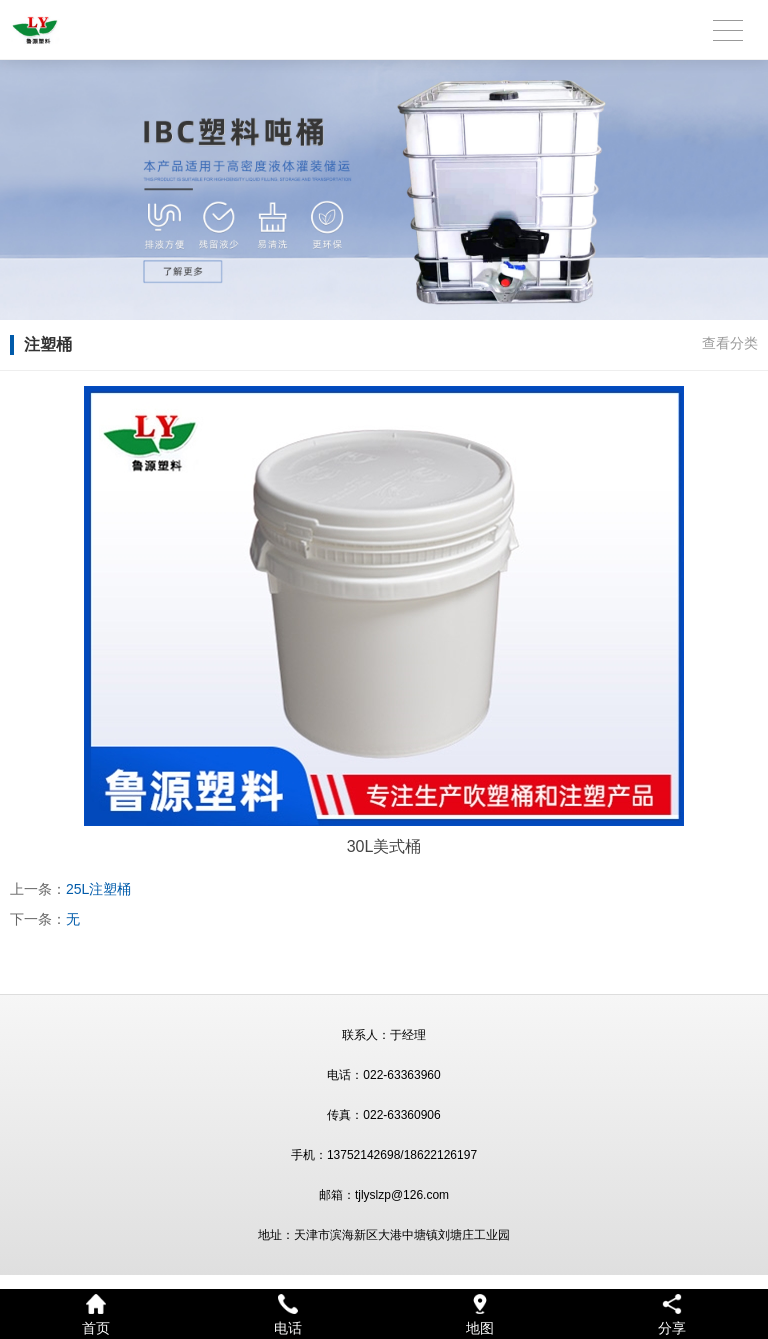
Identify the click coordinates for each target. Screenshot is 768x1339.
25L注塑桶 (98, 889)
